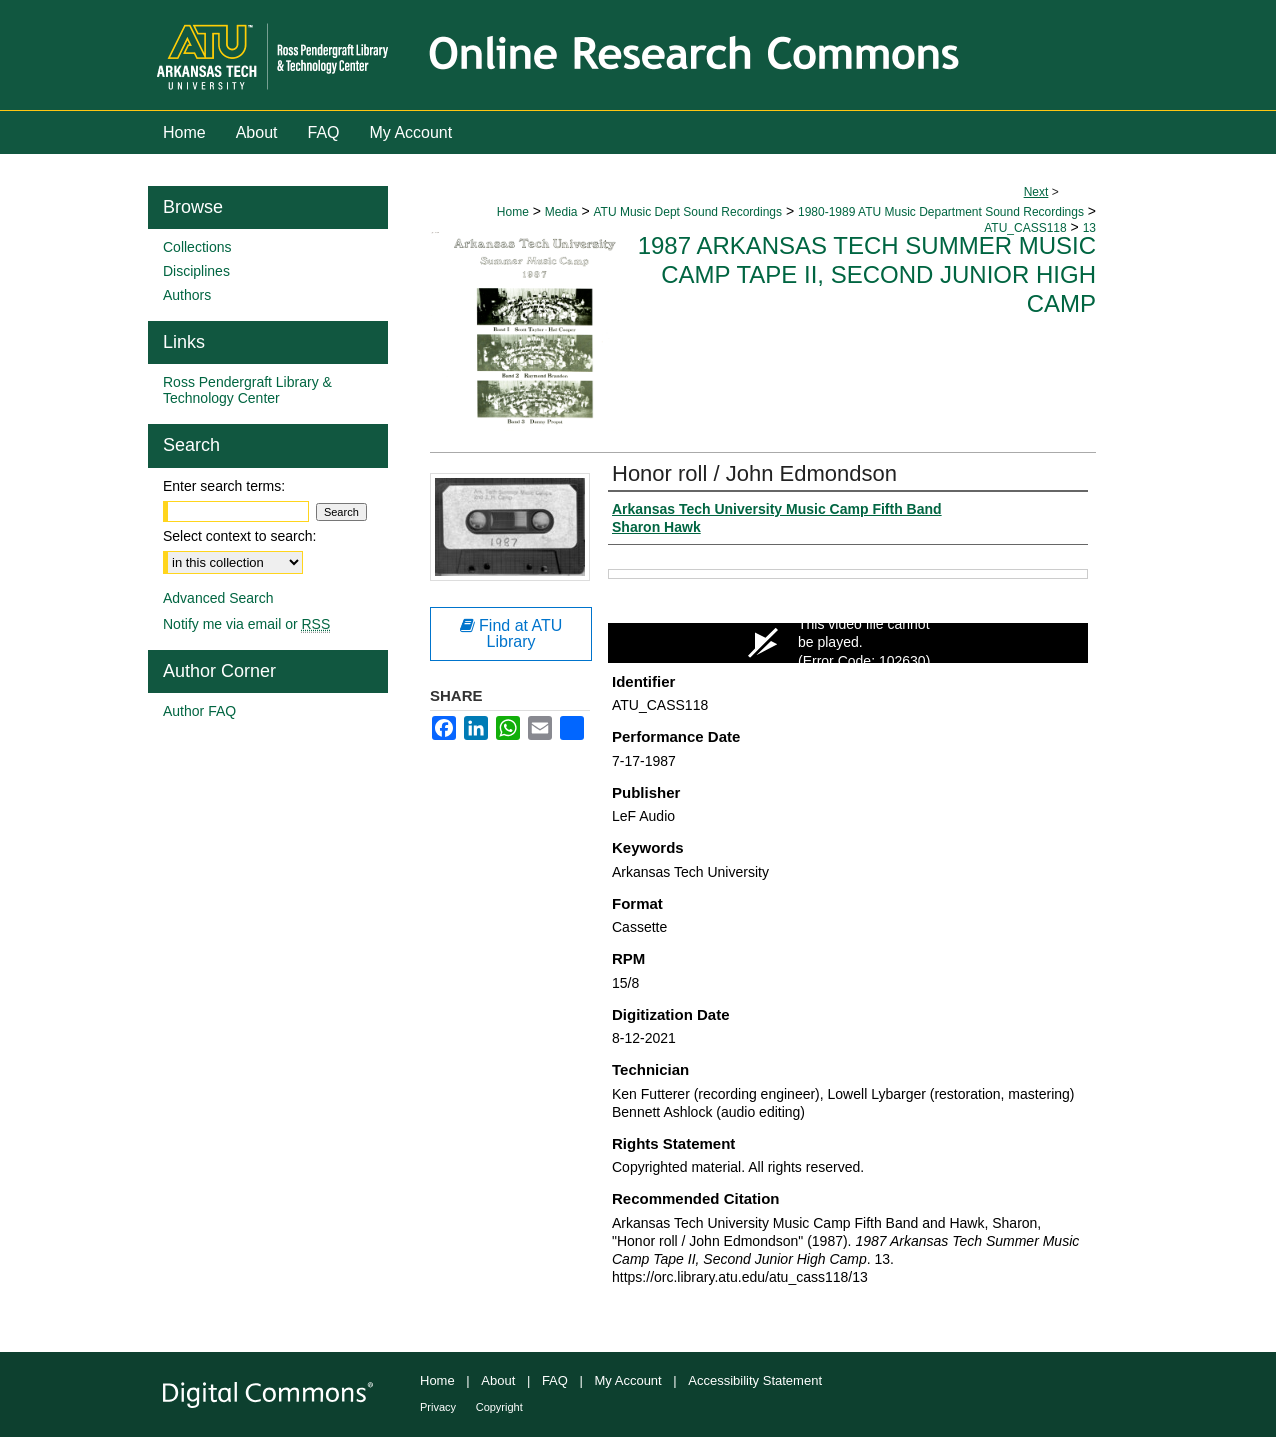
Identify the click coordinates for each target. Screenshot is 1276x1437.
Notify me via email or (246, 624)
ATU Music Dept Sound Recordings (687, 212)
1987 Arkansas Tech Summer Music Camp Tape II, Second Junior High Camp (867, 274)
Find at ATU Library (511, 633)
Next (1036, 192)
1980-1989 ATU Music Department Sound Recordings (941, 212)
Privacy (438, 1407)
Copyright (499, 1407)
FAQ (555, 1380)
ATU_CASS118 (1025, 228)
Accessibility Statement (755, 1380)
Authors (187, 295)
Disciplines (196, 271)
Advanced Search (218, 598)
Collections (197, 247)
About (498, 1380)
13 (1089, 228)
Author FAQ (199, 711)
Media (561, 212)
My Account (628, 1380)
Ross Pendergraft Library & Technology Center (247, 390)
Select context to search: (239, 536)
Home (513, 212)
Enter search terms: (224, 486)
